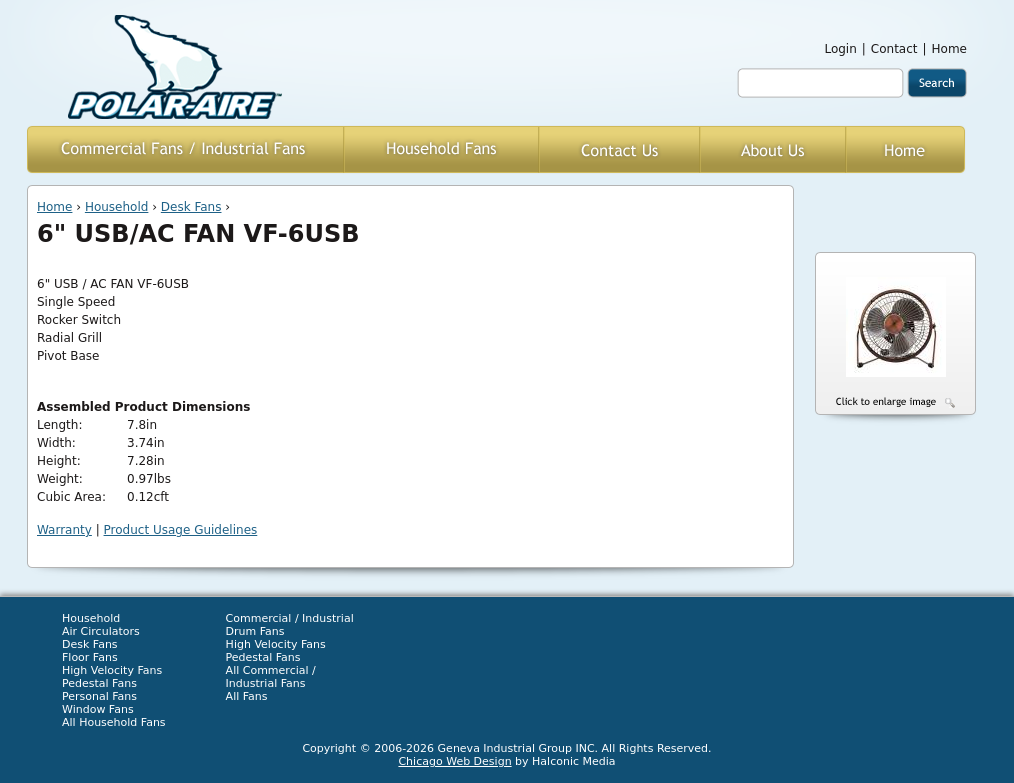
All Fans (247, 696)
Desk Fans (191, 207)
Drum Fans (255, 631)
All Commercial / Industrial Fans (271, 677)
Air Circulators (101, 631)
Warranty (64, 530)
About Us (773, 149)
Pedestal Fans (99, 683)
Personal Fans (99, 696)
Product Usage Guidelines (181, 530)
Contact (894, 49)
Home (949, 49)
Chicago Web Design (454, 761)
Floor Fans (90, 657)
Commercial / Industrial (290, 618)
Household (117, 207)
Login (840, 49)
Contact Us (619, 149)
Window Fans (98, 709)
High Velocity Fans (112, 670)
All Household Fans (114, 722)
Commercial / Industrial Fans (185, 149)
